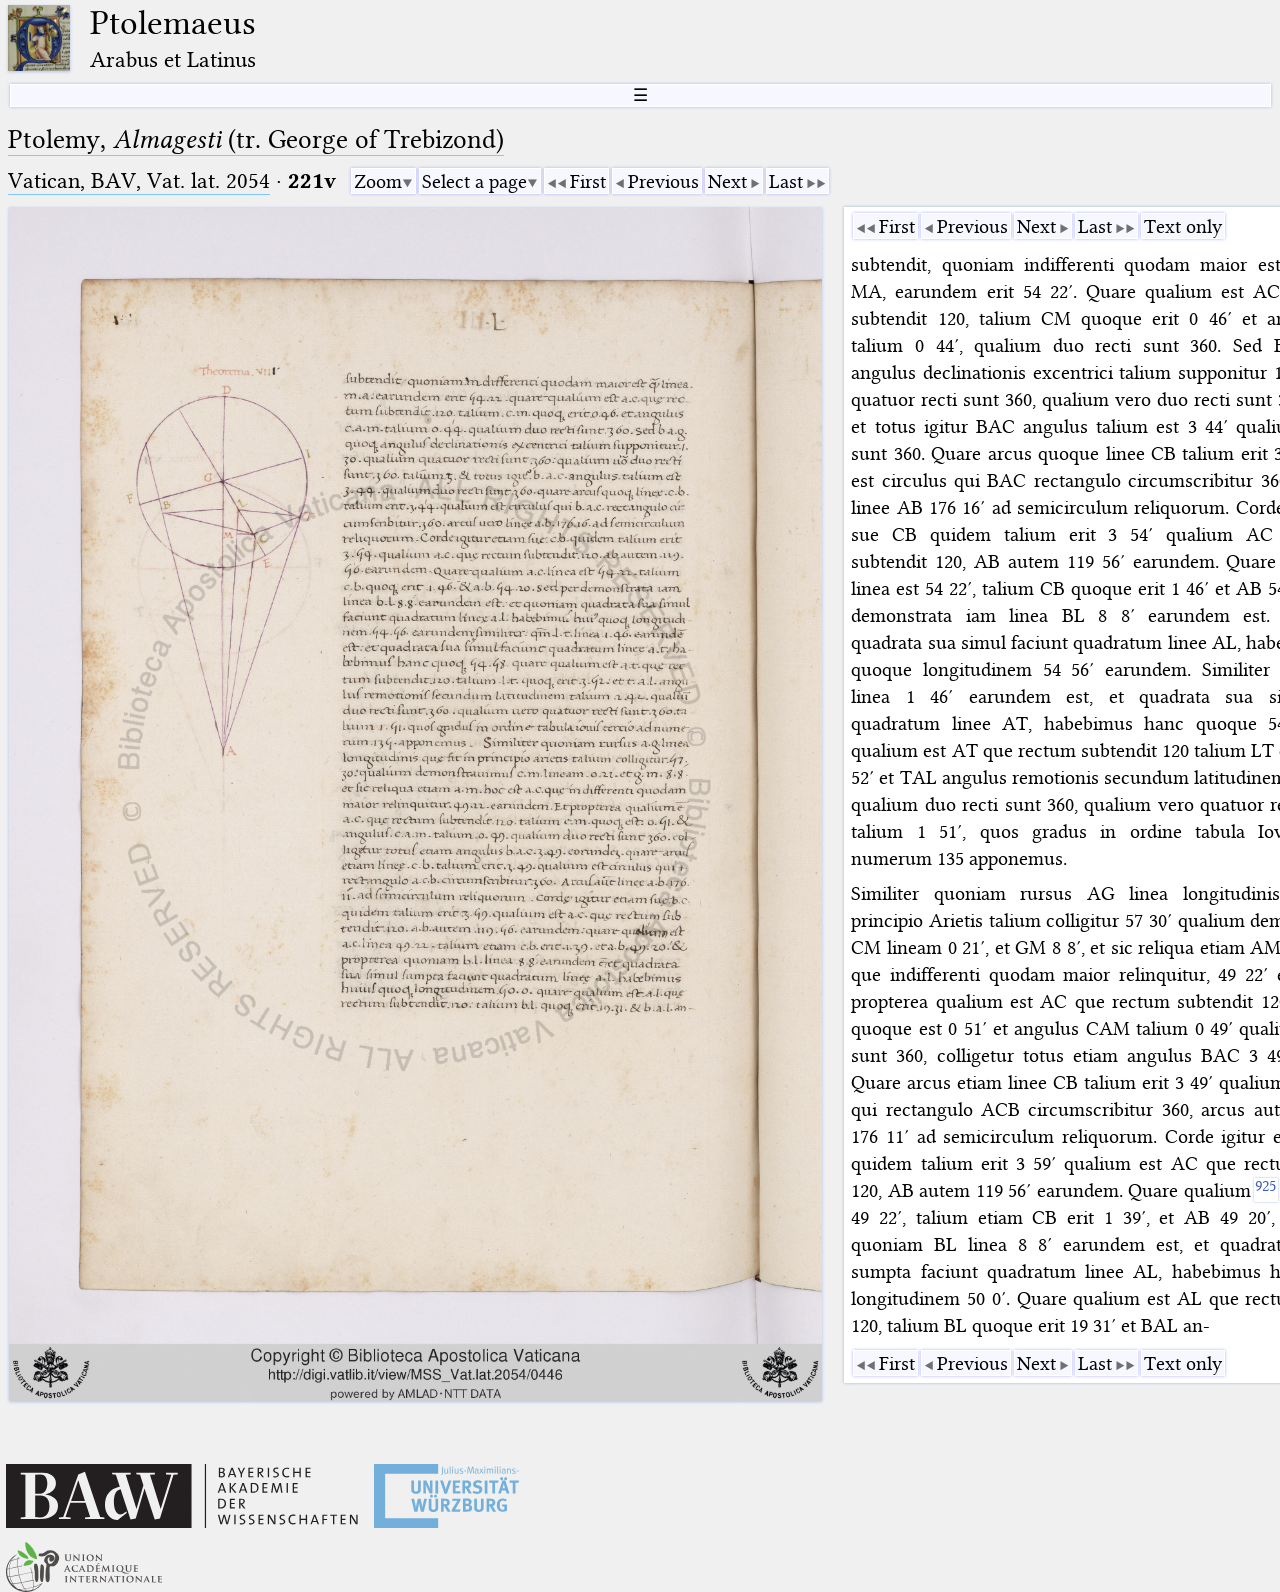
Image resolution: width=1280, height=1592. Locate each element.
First (588, 181)
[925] (1266, 1190)
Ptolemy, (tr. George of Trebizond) (256, 139)
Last (786, 181)
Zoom (378, 181)
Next (727, 181)
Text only (1183, 226)
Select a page (474, 181)
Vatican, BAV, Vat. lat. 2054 (139, 180)
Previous (663, 181)
